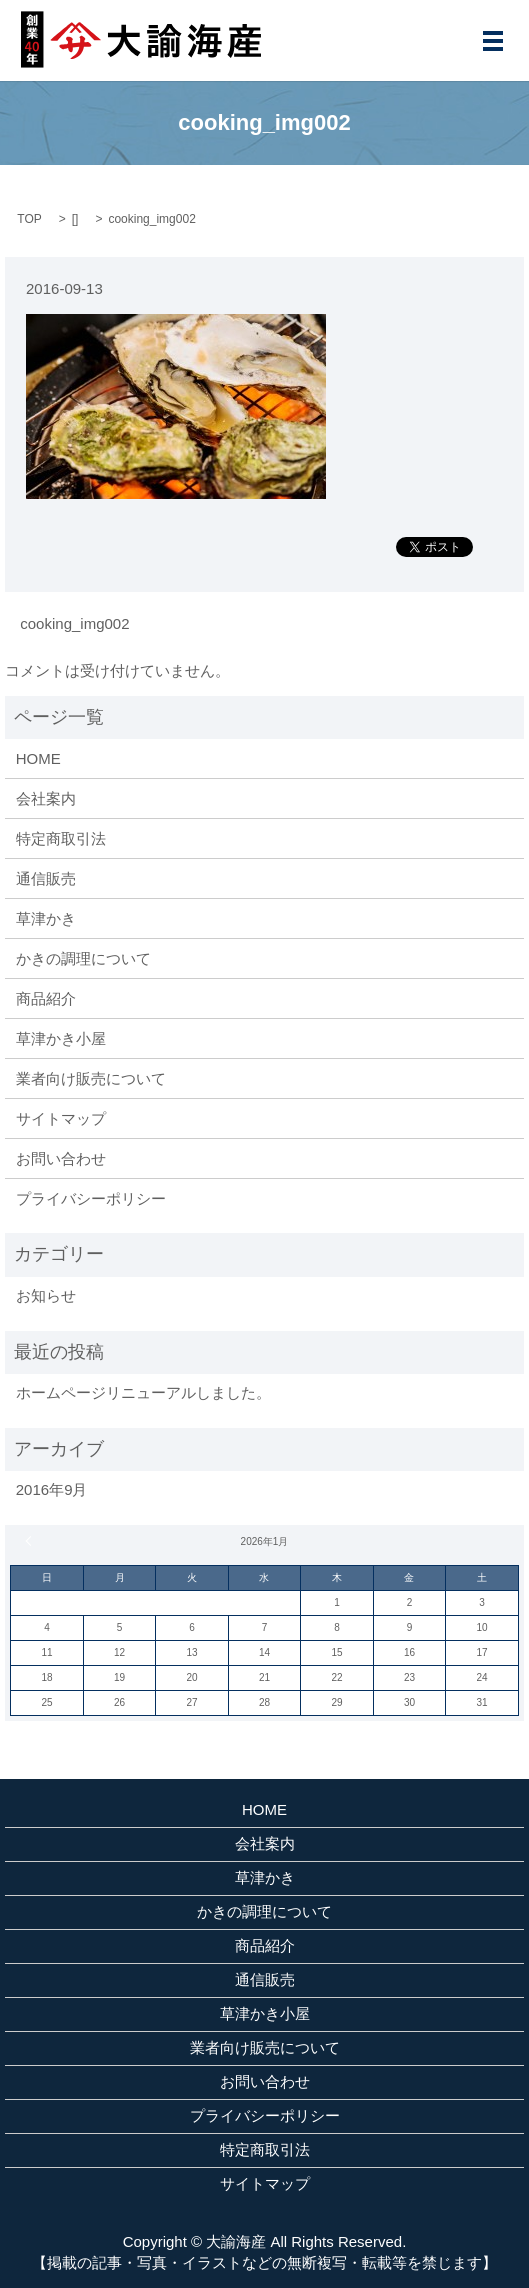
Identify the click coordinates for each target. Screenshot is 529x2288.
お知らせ (46, 1295)
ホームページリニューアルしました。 (143, 1392)
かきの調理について (83, 958)
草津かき (46, 918)
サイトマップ (61, 1118)
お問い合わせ (61, 1158)
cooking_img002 (74, 623)
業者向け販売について (91, 1078)
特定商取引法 (61, 838)
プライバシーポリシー (91, 1198)
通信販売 (46, 878)
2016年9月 (52, 1489)
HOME (38, 758)
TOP (29, 219)
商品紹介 (46, 998)
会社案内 (46, 798)
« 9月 (31, 1541)
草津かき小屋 (61, 1038)
